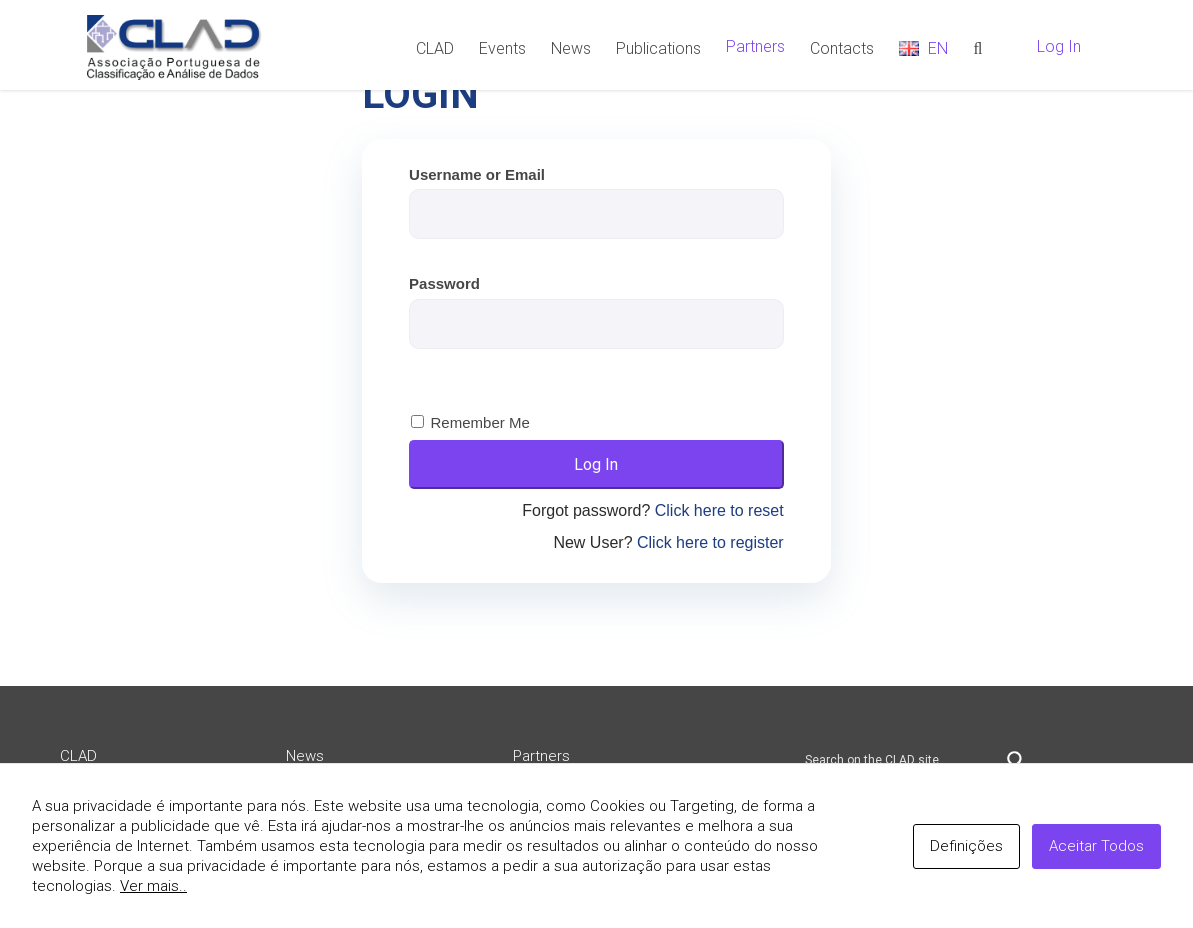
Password (444, 283)
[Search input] (901, 760)
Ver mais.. (153, 886)
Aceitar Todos (1096, 846)
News (305, 756)
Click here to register (710, 542)
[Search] (977, 47)
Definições (966, 846)
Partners (541, 756)
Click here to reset (719, 510)
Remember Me (480, 422)
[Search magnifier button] (1016, 760)
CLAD (78, 756)
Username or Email (477, 174)
